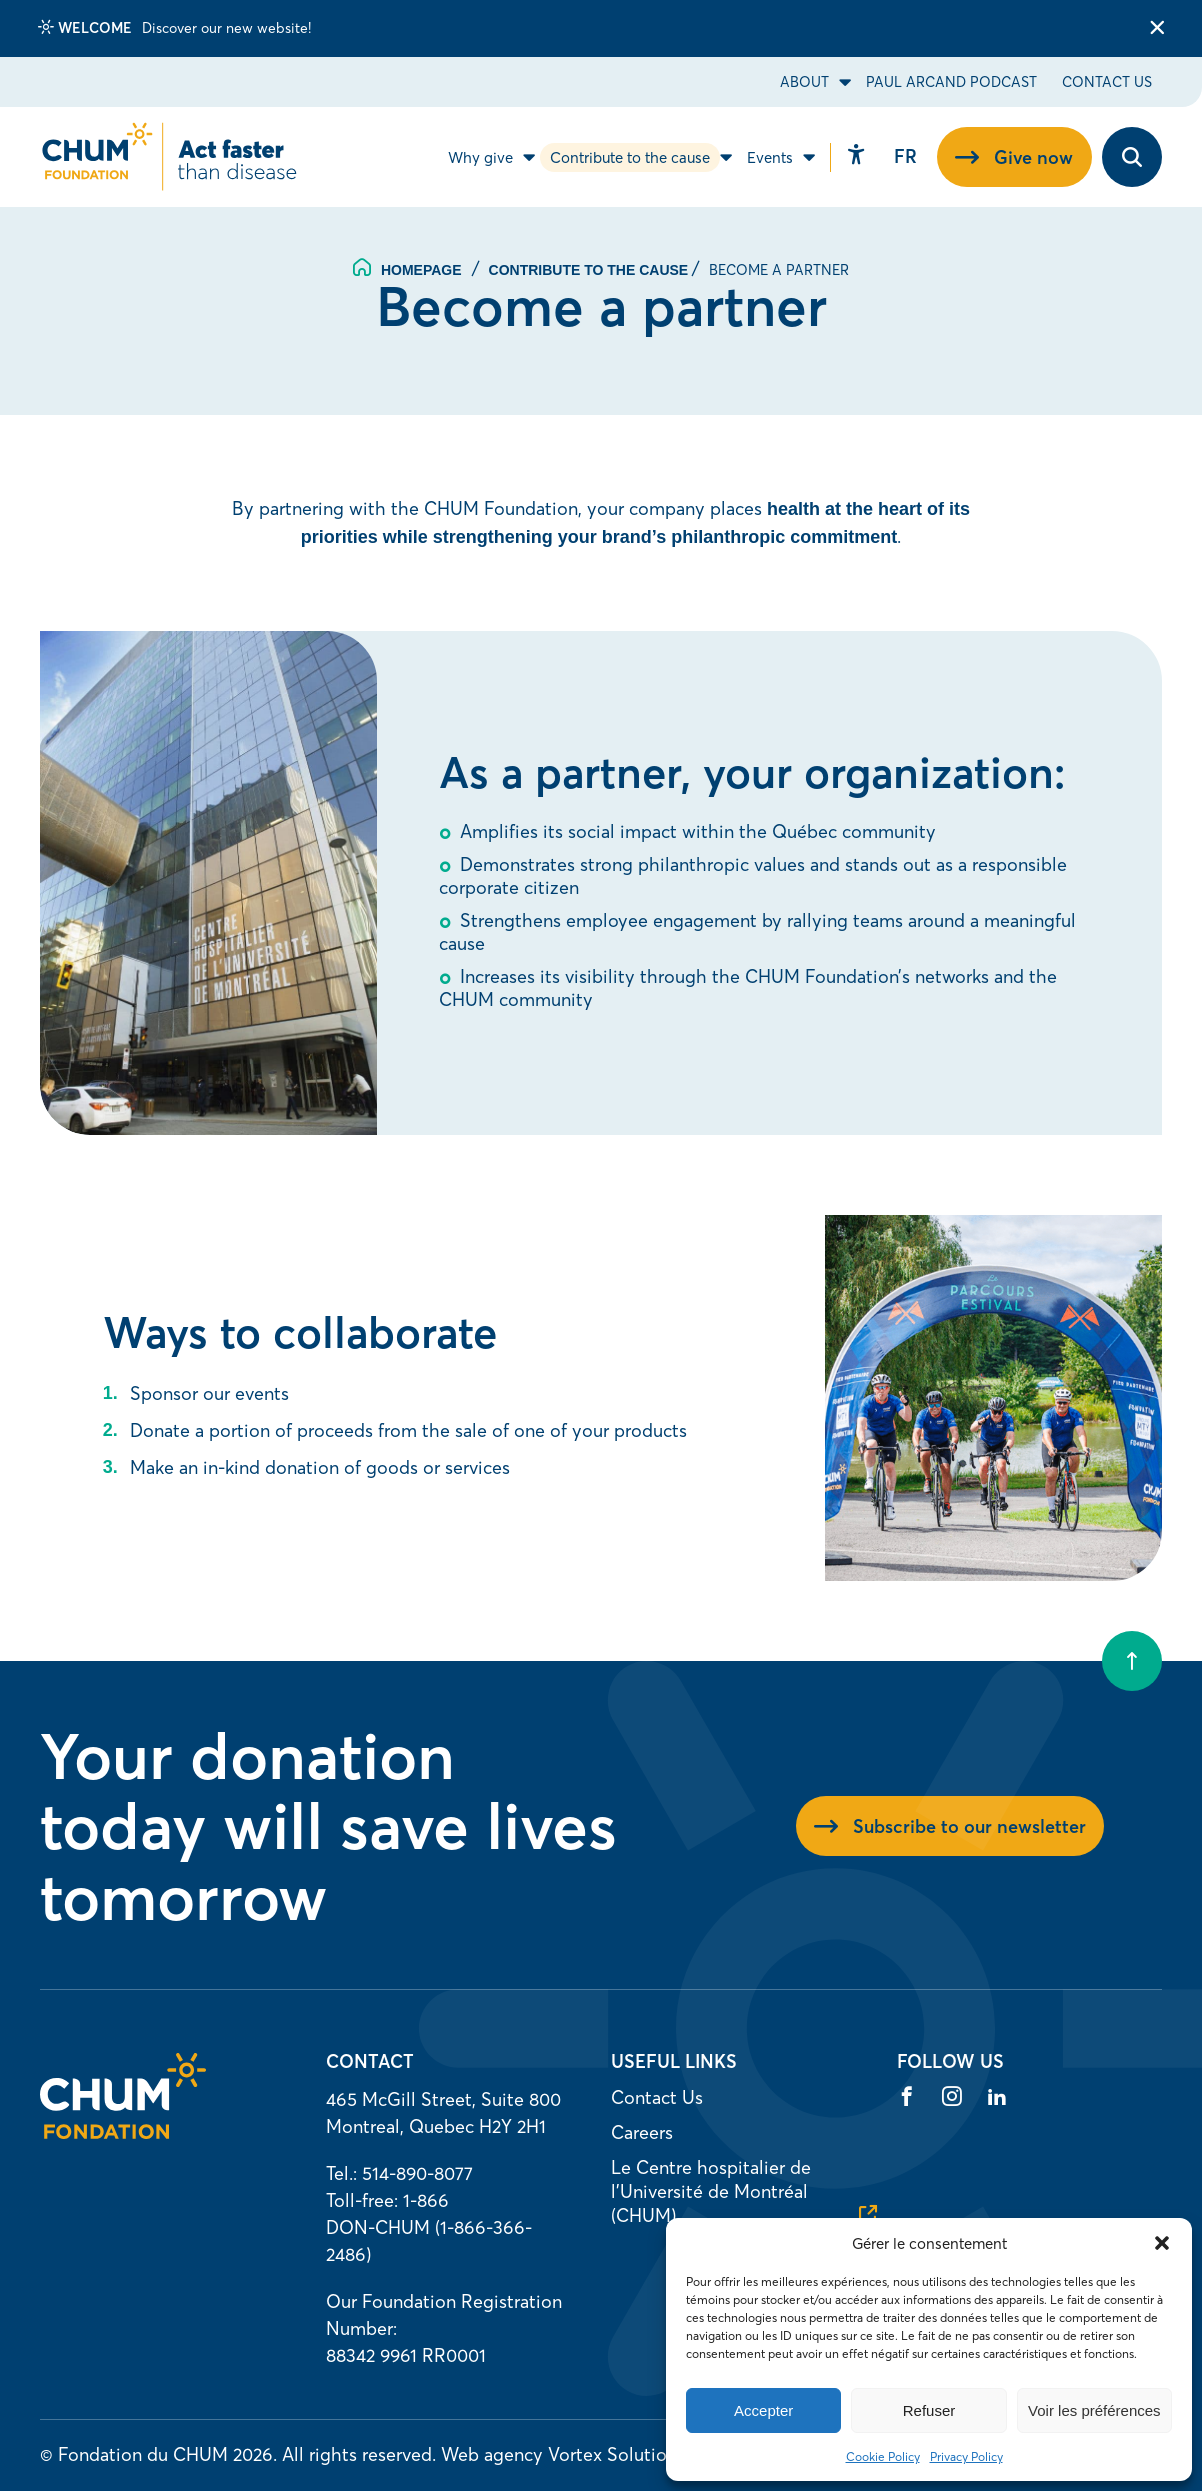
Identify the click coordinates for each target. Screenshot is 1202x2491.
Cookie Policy (883, 2456)
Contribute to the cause (630, 157)
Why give (480, 157)
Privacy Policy (966, 2456)
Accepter (763, 2410)
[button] (1162, 2243)
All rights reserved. (359, 2454)
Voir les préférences (1094, 2410)
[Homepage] (123, 2132)
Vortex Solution (612, 2454)
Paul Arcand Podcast (951, 82)
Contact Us (1107, 82)
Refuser (929, 2410)
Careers (642, 2132)
